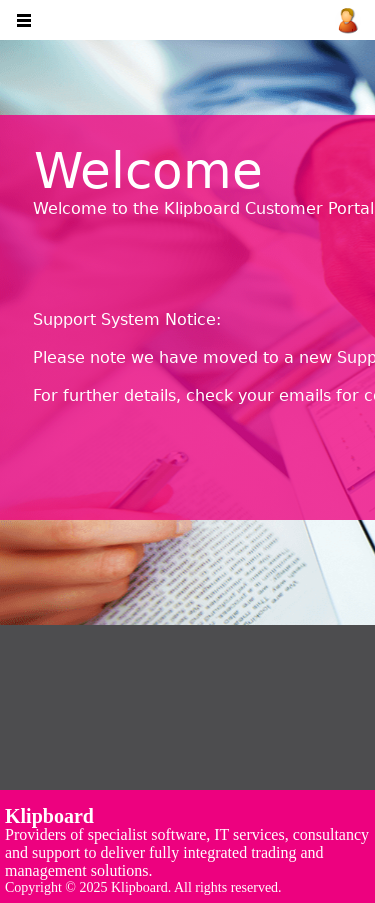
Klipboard (49, 816)
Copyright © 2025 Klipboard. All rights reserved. (143, 887)
